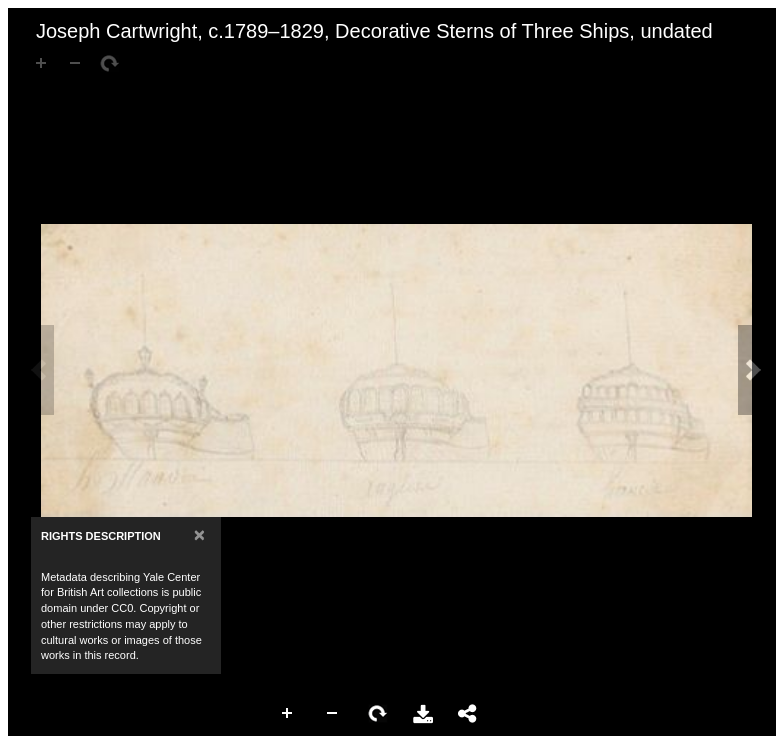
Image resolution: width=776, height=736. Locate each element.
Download (423, 714)
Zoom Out (333, 714)
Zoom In (288, 714)
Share (468, 714)
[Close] (199, 534)
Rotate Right (378, 714)
